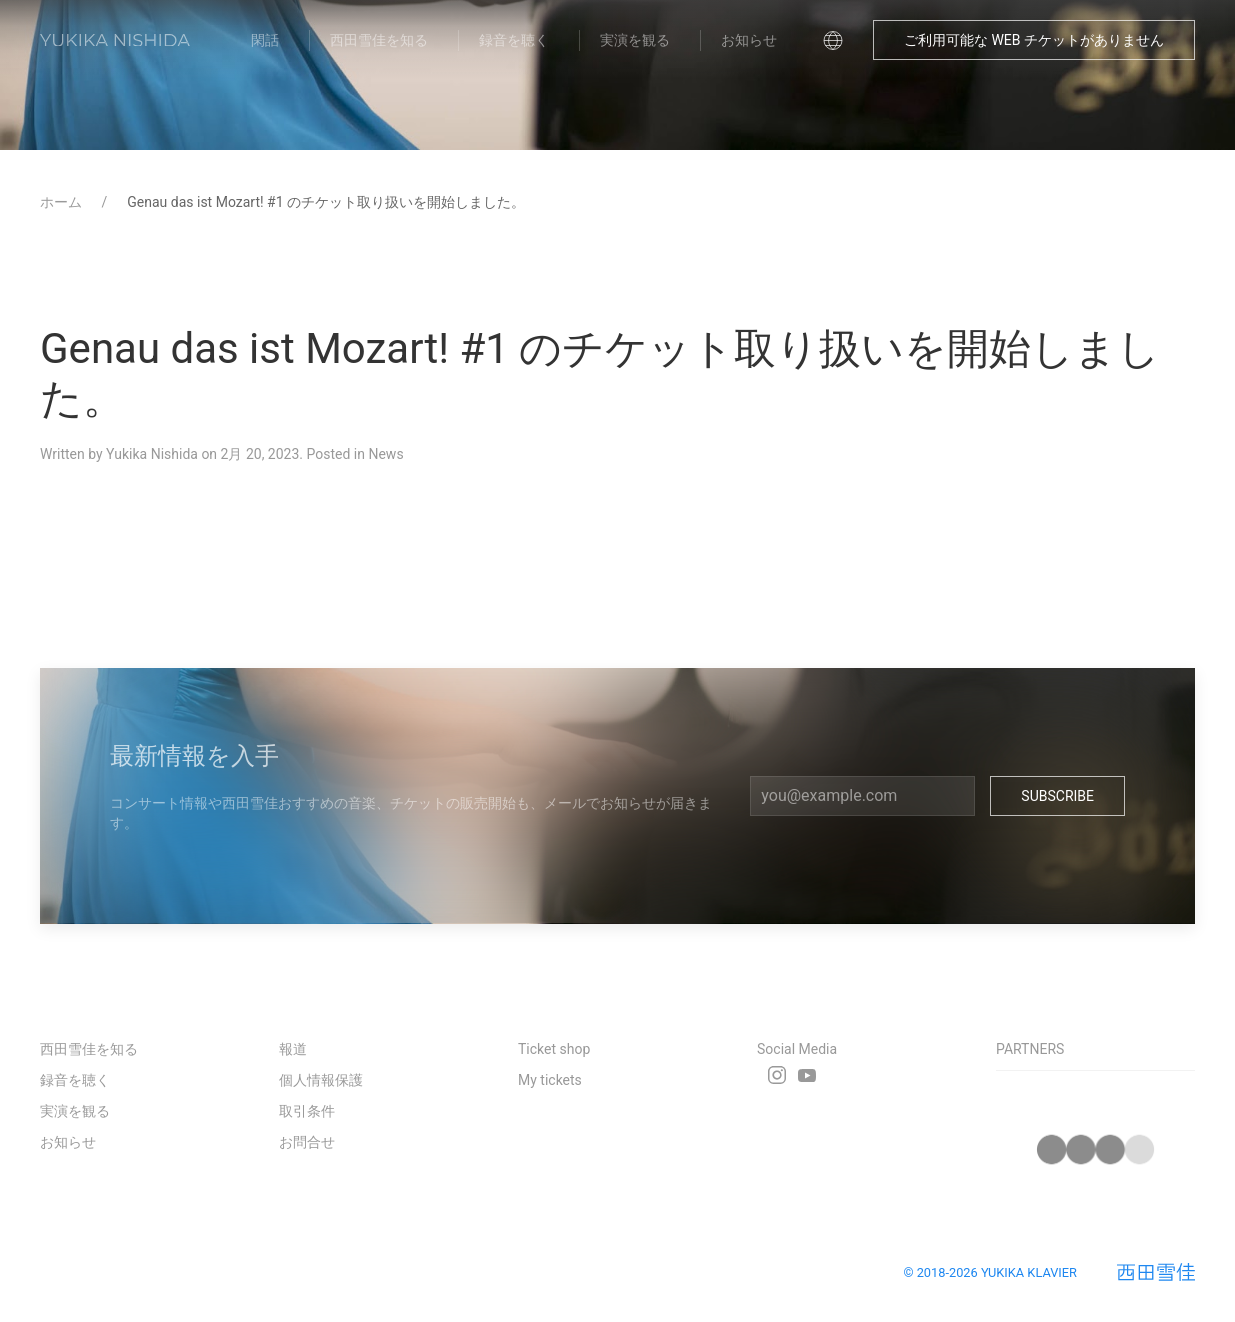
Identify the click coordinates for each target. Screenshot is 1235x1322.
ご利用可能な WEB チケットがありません (1034, 40)
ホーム (62, 202)
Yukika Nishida (152, 454)
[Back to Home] (115, 40)
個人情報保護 (321, 1080)
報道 (293, 1049)
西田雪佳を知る (379, 40)
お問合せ (307, 1142)
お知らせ (749, 40)
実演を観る (635, 40)
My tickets (550, 1080)
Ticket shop (554, 1049)
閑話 (265, 40)
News (385, 454)
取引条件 (307, 1111)
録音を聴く (514, 40)
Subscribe (1057, 796)
